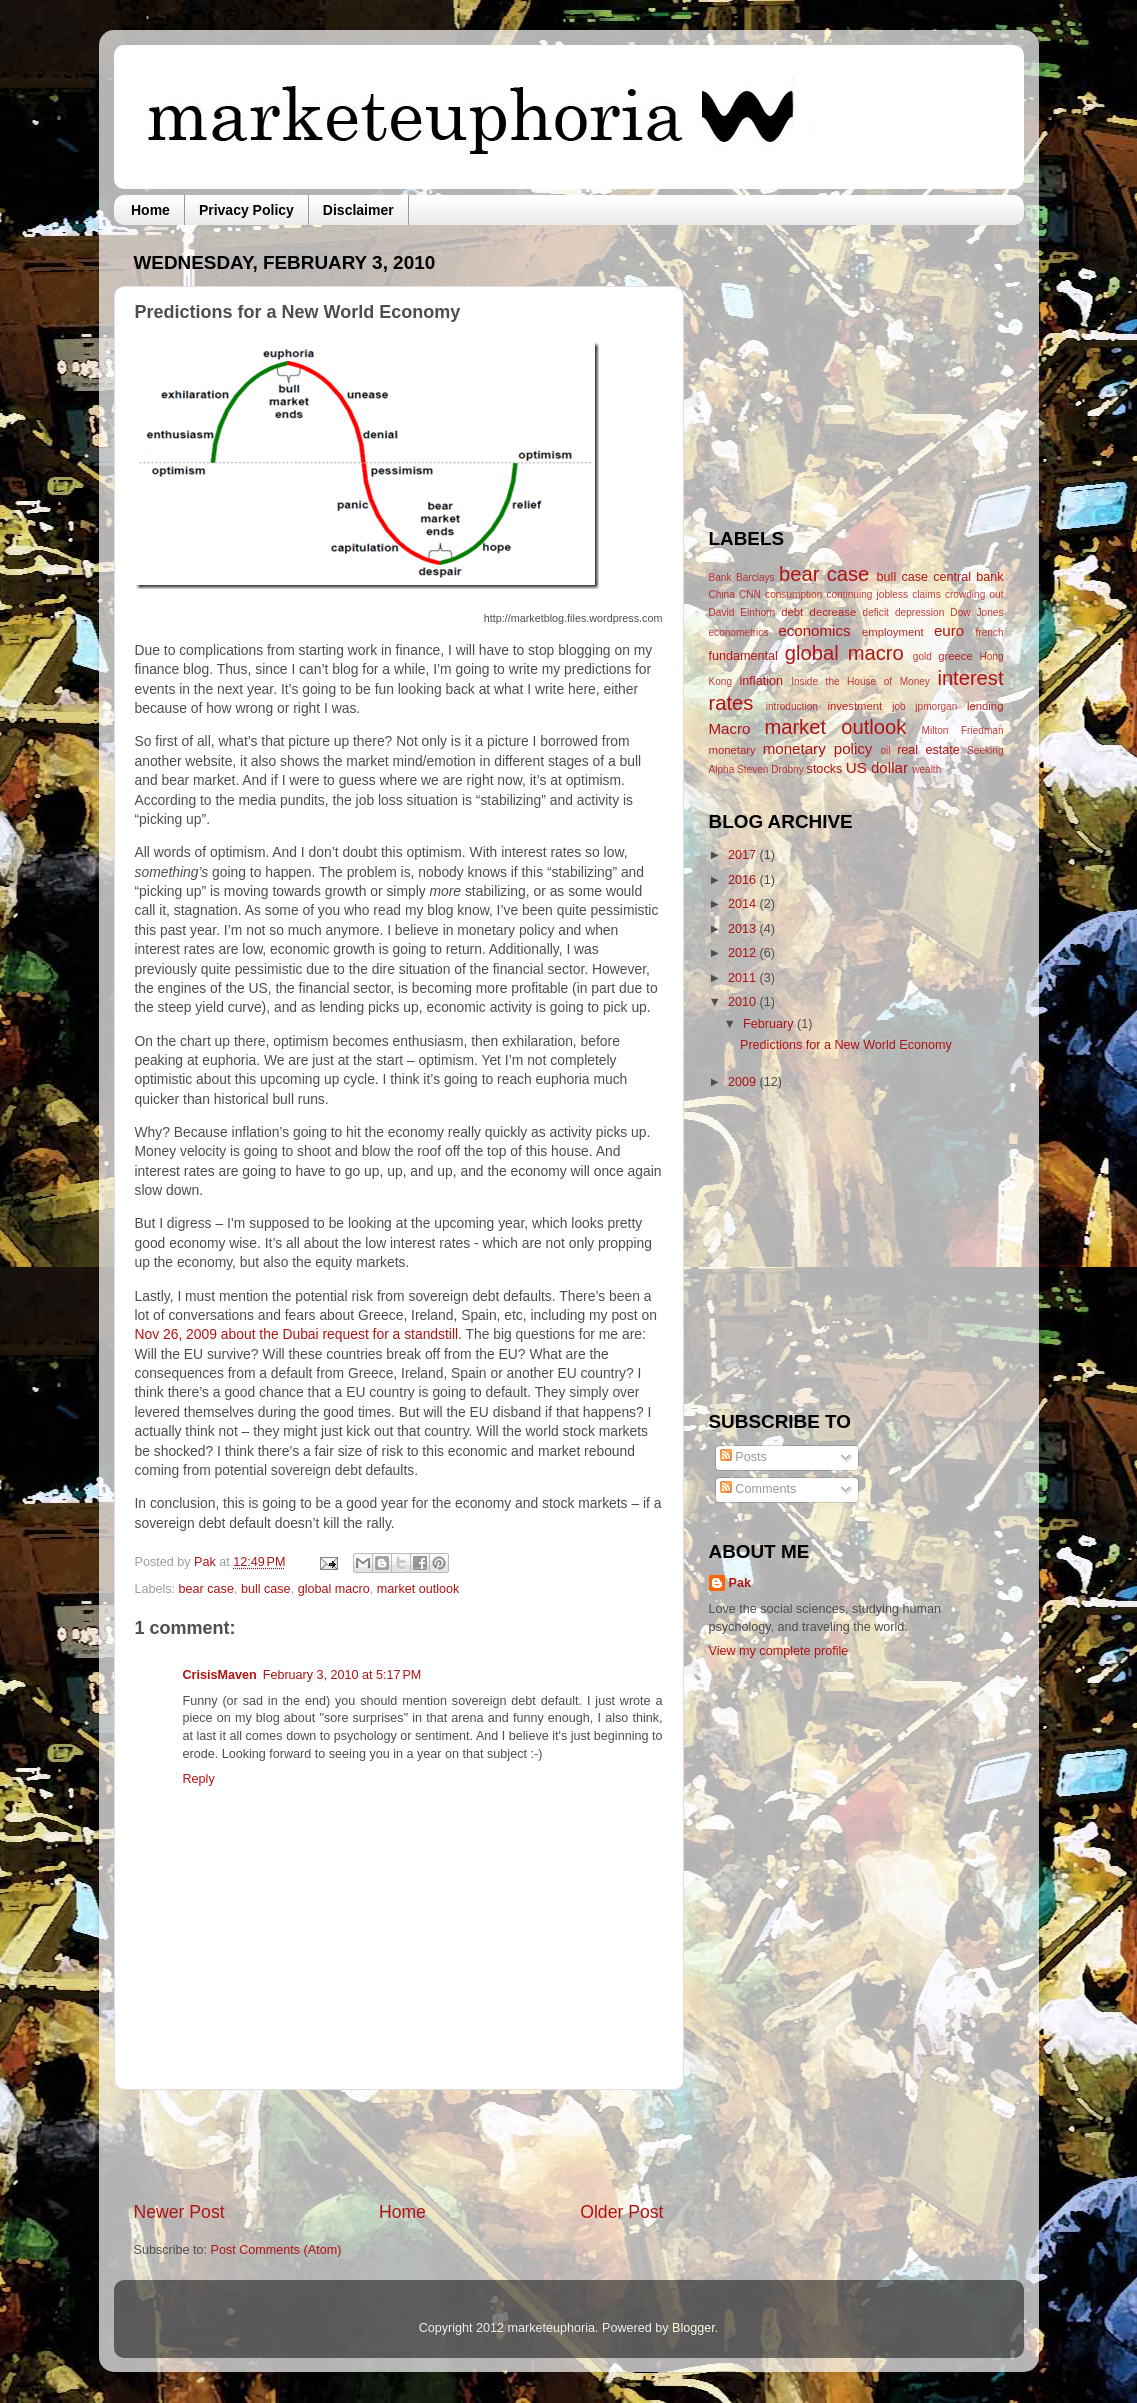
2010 (744, 1002)
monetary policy (818, 748)
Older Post (621, 2212)
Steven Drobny (770, 769)
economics (814, 630)
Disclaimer (358, 210)
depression (919, 612)
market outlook (418, 1589)
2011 (744, 978)
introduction (792, 706)
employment (893, 632)
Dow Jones (976, 612)
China (722, 594)
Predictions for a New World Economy (846, 1045)
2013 (744, 929)
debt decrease (818, 612)
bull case (266, 1589)
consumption (793, 594)
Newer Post (179, 2212)
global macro (334, 1589)
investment (854, 706)
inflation (761, 681)
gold (922, 656)
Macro (730, 728)
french (989, 632)
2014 (744, 904)
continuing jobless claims (883, 594)
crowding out (974, 594)
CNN (750, 594)
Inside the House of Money (860, 681)
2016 (744, 880)
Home (150, 210)
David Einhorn (742, 612)
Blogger (693, 2328)
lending (985, 706)
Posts (743, 1457)
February (770, 1024)
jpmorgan (936, 706)
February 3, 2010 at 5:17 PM (342, 1675)
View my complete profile (779, 1651)
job (898, 706)
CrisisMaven (220, 1675)
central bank (968, 577)
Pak (206, 1562)
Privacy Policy (246, 210)
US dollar (877, 767)
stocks (825, 769)
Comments (758, 1489)
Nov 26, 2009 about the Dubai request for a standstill (297, 1334)
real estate (928, 750)
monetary (732, 750)
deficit (876, 612)
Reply (199, 1779)
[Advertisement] (399, 2145)
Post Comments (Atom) (276, 2250)
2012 (744, 953)
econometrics (739, 632)
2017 (744, 855)
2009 (744, 1082)
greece (955, 656)
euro (949, 630)
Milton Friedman (963, 730)
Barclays (755, 577)
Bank (720, 577)
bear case (206, 1589)
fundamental (743, 656)
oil (885, 750)
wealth (926, 769)
